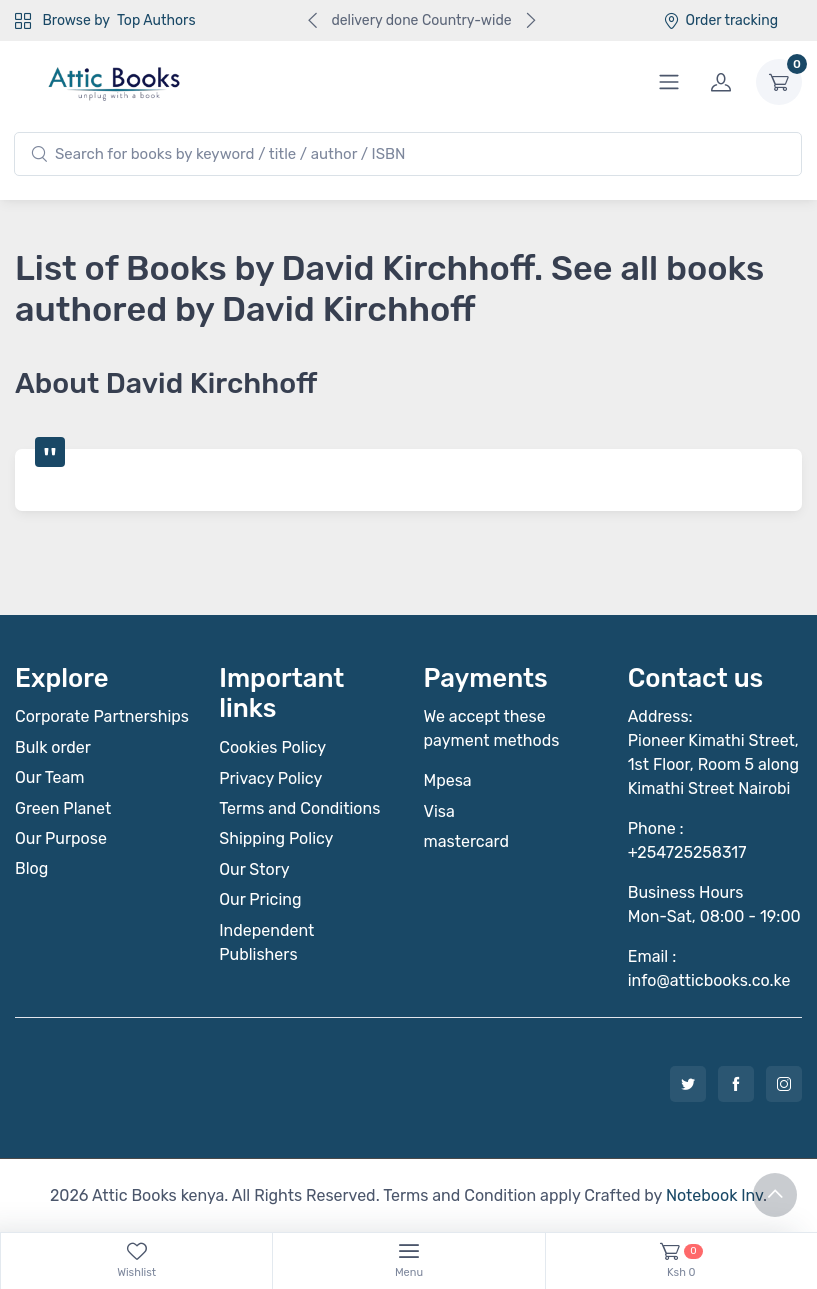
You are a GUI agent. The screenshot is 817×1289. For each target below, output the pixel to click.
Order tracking (720, 20)
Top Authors (156, 20)
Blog (31, 868)
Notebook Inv (714, 1195)
